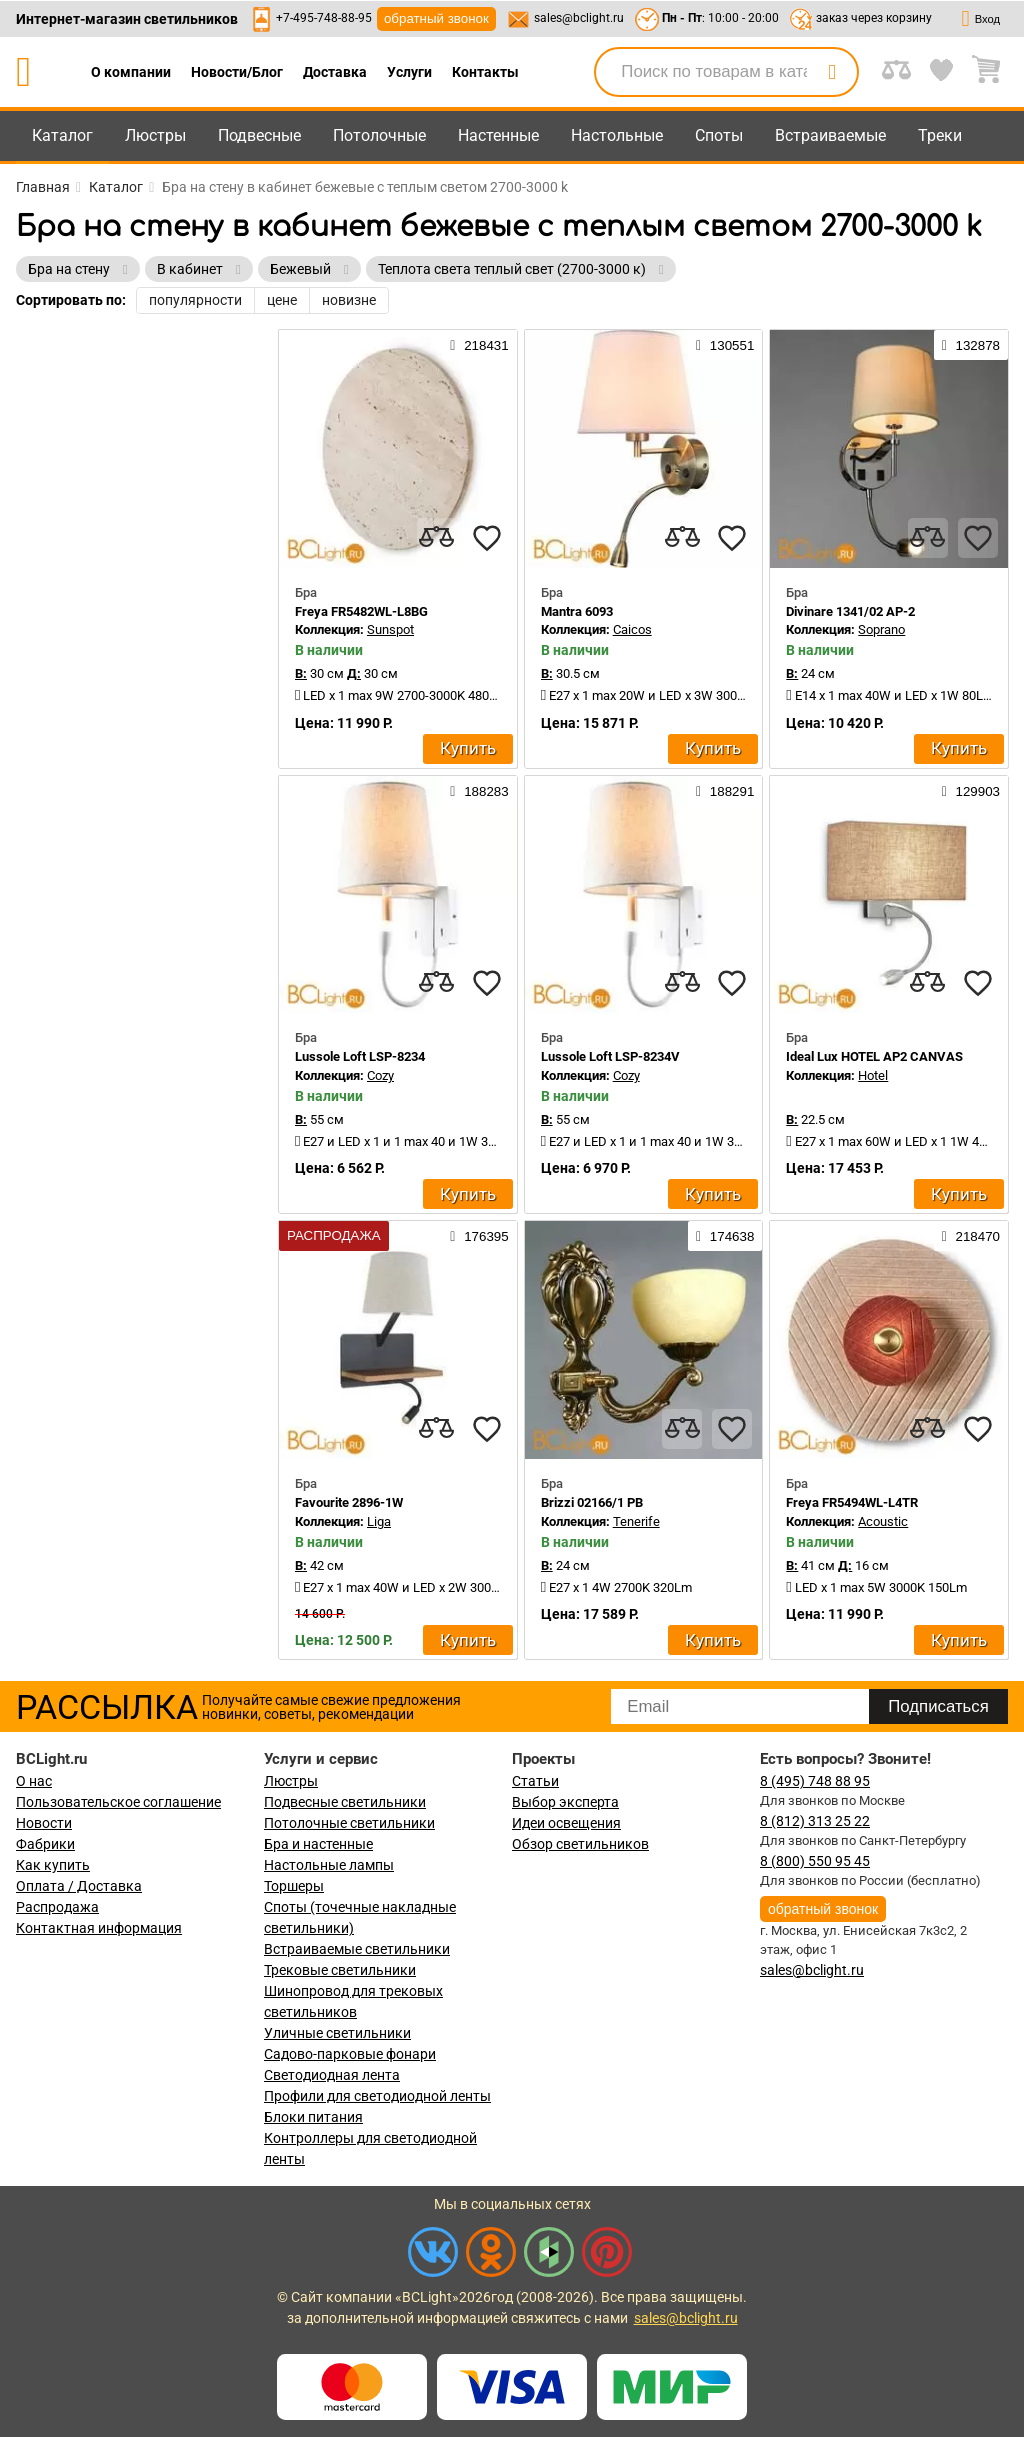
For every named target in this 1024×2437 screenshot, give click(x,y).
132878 (971, 345)
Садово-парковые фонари (350, 2054)
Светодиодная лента (332, 2075)
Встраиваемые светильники (357, 1949)
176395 (479, 1236)
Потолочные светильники (349, 1823)
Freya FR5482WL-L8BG (361, 611)
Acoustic (883, 1521)
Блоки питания (313, 2117)
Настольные (617, 135)
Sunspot (390, 629)
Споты (719, 135)
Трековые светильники (340, 1970)
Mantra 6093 (577, 611)
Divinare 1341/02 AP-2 (850, 611)
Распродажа (57, 1907)
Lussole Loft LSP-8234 (360, 1056)
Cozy (380, 1075)
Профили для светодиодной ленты (377, 2096)
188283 (479, 791)
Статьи (535, 1781)
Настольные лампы (329, 1865)
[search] (832, 72)
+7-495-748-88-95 (324, 18)
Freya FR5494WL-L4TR (852, 1502)
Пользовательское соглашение (118, 1802)
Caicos (632, 629)
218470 (971, 1236)
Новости (44, 1823)
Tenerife (636, 1521)
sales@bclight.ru (579, 18)
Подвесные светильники (345, 1802)
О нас (34, 1781)
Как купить (53, 1865)
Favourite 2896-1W (349, 1502)
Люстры (155, 135)
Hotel (873, 1075)
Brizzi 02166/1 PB (592, 1502)
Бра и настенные (318, 1844)
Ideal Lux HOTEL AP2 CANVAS (874, 1056)
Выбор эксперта (565, 1802)
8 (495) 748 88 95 (815, 1781)
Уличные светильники (337, 2033)
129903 (971, 791)
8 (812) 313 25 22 (815, 1821)
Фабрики (45, 1844)
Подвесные (259, 135)
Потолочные (379, 135)
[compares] (437, 538)
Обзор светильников (580, 1844)
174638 (725, 1236)
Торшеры (294, 1886)
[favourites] (487, 538)
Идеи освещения (566, 1823)
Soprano (881, 629)
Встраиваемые (830, 135)
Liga (379, 1521)
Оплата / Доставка (79, 1886)
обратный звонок (436, 18)
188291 (725, 791)
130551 (725, 345)
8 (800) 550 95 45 (815, 1861)
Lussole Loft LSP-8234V (610, 1056)
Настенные (498, 135)
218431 (479, 345)
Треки (940, 135)
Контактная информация (99, 1928)
